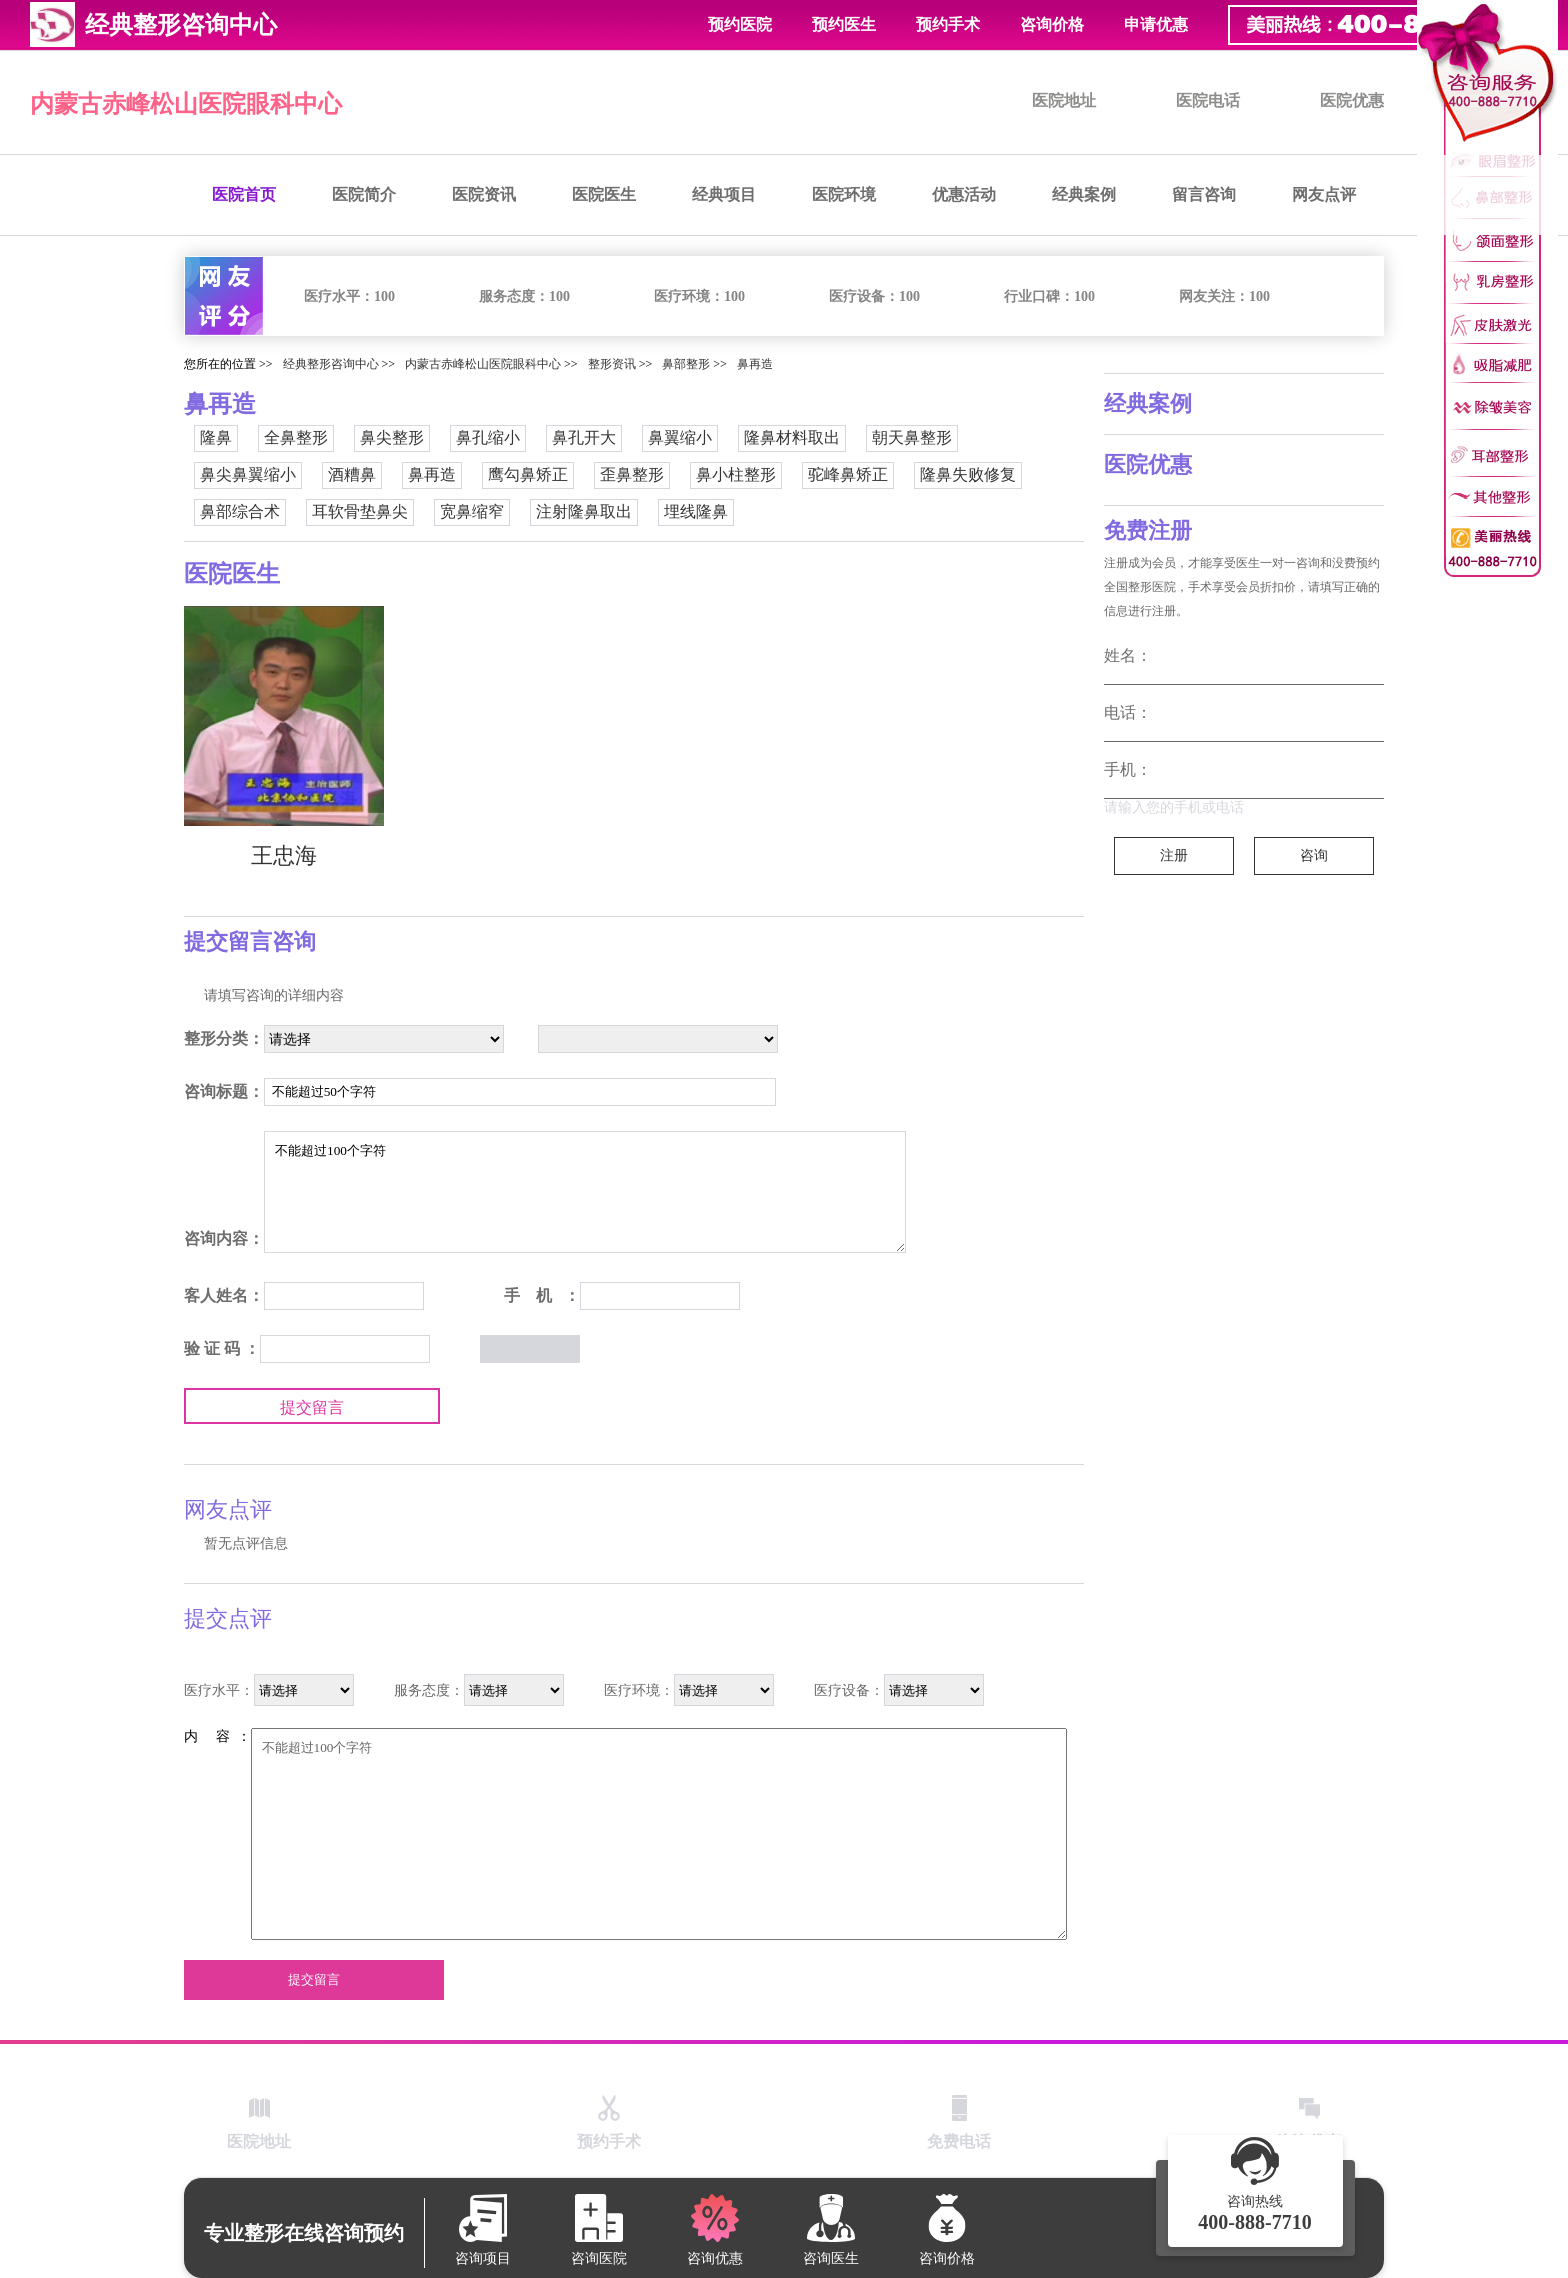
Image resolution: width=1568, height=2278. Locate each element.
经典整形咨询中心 (331, 364)
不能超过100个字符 (585, 1192)
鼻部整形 (686, 364)
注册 (1174, 855)
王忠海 (284, 855)
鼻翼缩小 (680, 437)
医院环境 (844, 194)
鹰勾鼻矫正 (528, 474)
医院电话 (1208, 100)
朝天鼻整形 (912, 437)
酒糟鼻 (352, 474)
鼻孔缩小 (488, 437)
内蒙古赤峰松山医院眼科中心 (186, 104)
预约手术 (948, 24)
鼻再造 (755, 364)
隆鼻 (216, 437)
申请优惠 (1156, 24)
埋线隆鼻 (696, 511)
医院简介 (364, 194)
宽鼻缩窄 (472, 511)
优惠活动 (964, 194)
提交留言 (312, 1407)
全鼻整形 (296, 437)
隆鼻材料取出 (792, 437)
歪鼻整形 (632, 474)
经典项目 (724, 194)
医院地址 (1064, 100)
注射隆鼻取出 (584, 511)
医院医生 (604, 194)
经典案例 (1084, 194)
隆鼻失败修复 (968, 474)
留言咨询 (1204, 194)
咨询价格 (1052, 24)
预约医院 (740, 24)
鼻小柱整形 (736, 474)
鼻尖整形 (392, 437)
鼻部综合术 (240, 511)
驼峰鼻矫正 (848, 474)
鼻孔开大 (584, 437)
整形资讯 (612, 364)
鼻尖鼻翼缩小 (248, 474)
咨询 (1314, 855)
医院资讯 (484, 194)
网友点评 (1324, 194)
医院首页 (244, 194)
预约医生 (844, 24)
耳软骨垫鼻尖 (360, 511)
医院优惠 (1352, 100)
